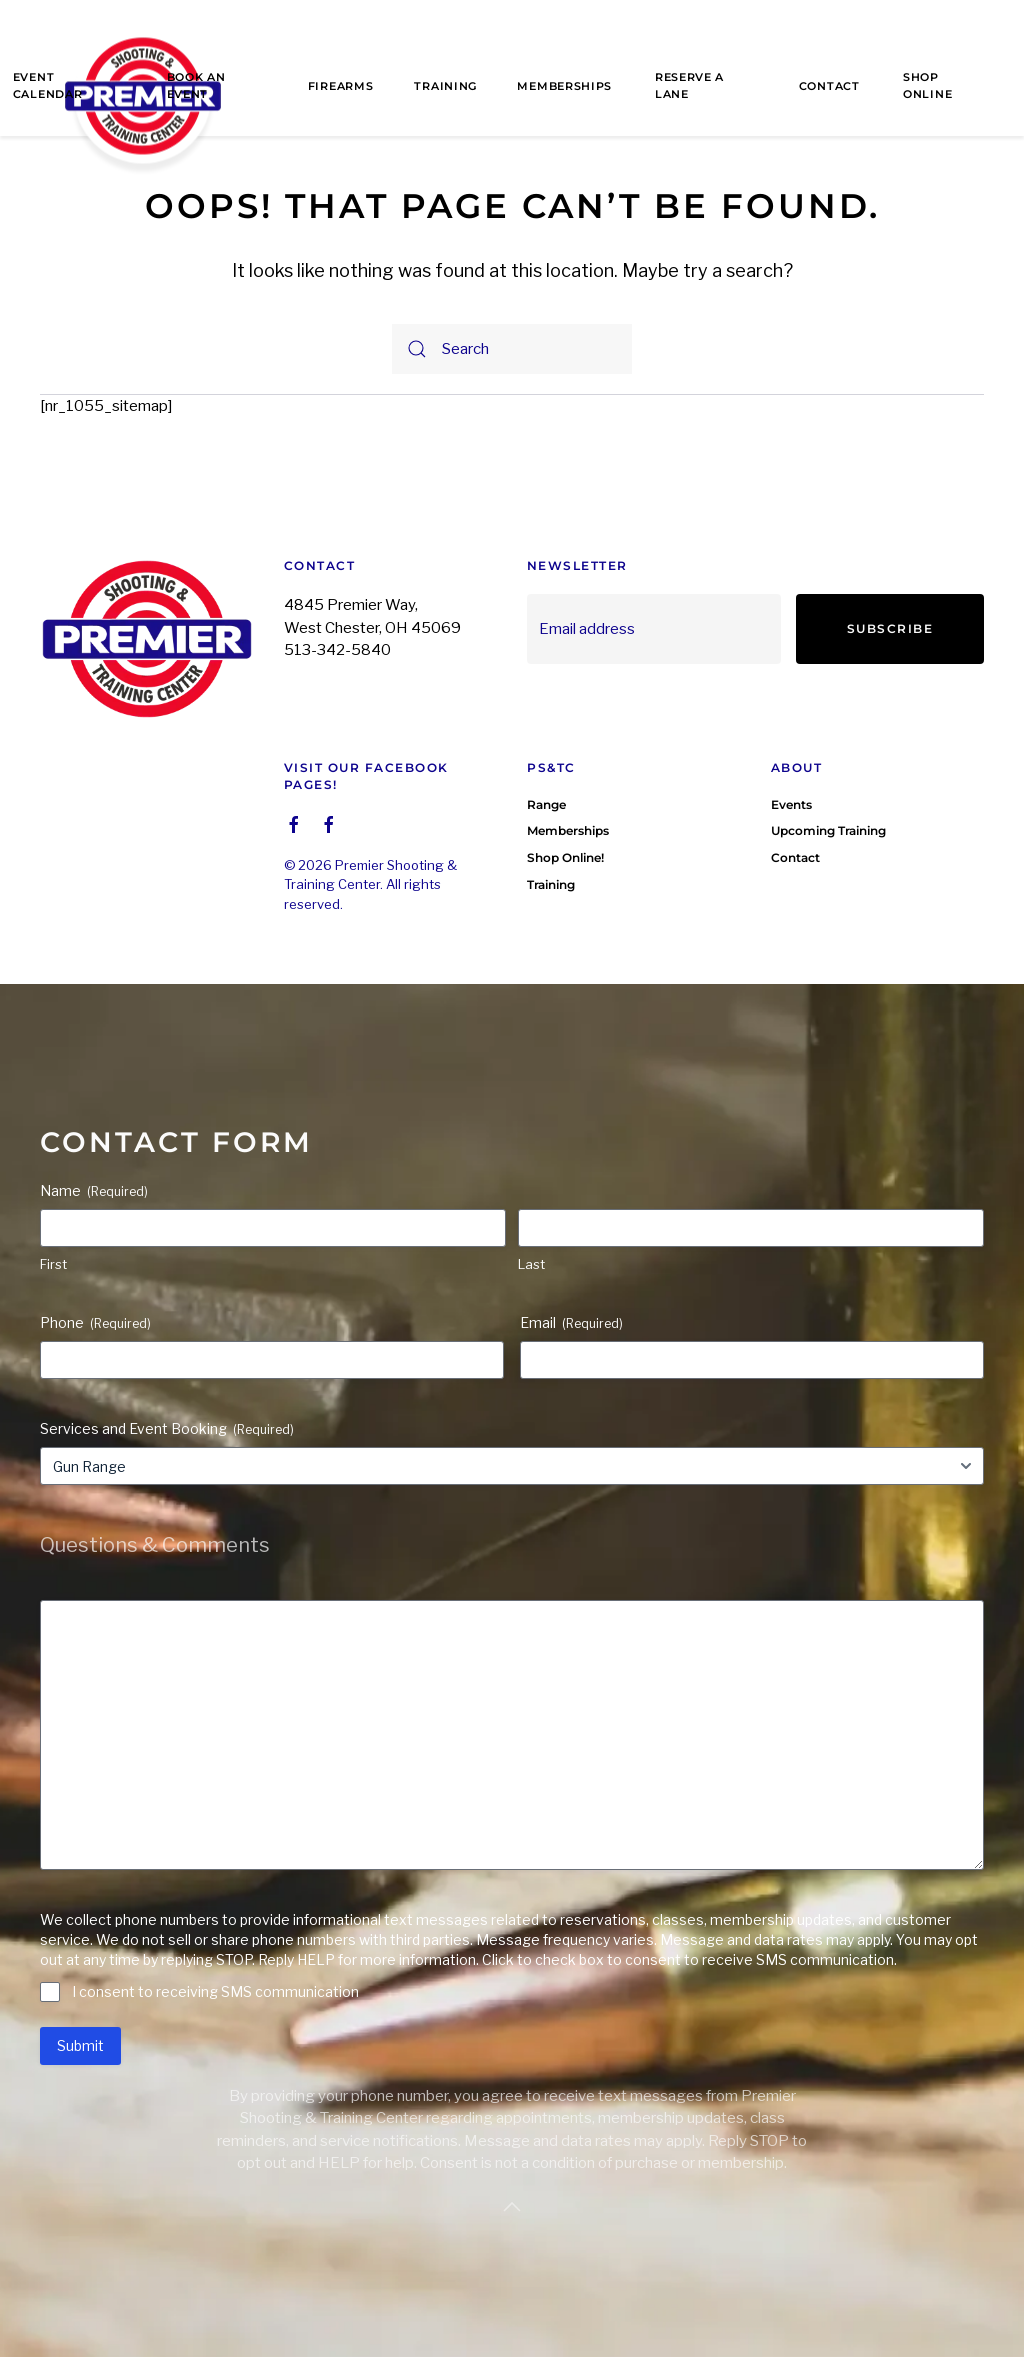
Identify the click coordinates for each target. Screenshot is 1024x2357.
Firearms (341, 86)
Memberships (564, 86)
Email (571, 1323)
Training (445, 86)
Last (531, 1264)
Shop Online (927, 85)
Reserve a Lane (689, 85)
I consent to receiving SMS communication (215, 1991)
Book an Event (196, 85)
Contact (829, 86)
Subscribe (890, 628)
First (53, 1264)
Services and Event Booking (167, 1429)
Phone (95, 1323)
